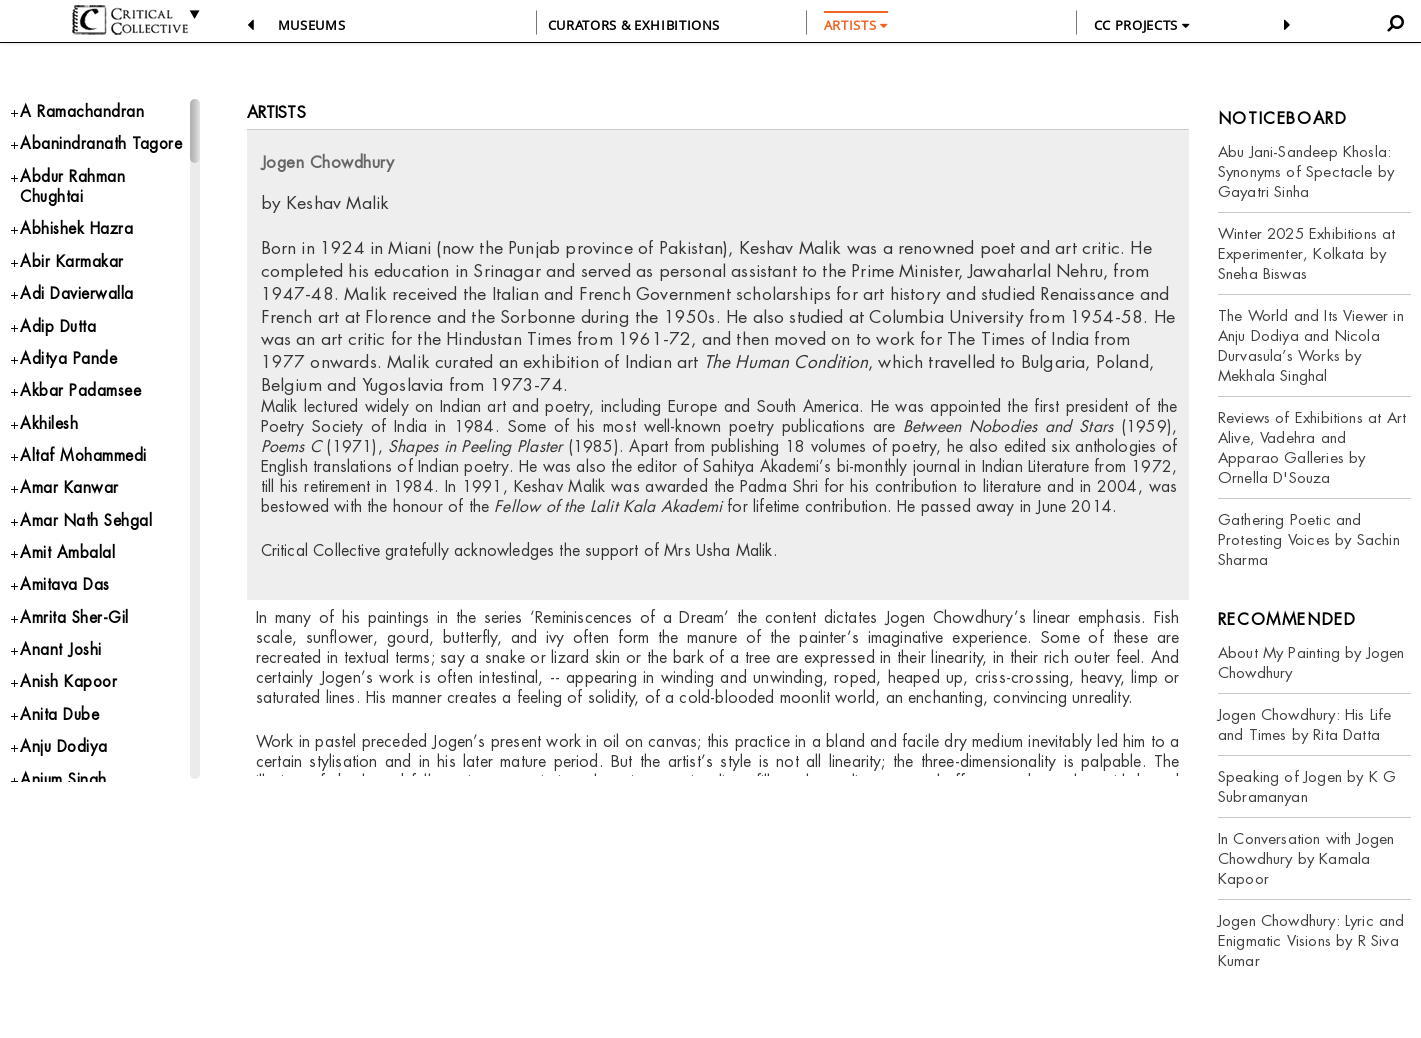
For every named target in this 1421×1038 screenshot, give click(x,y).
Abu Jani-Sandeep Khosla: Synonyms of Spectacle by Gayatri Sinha (1306, 171)
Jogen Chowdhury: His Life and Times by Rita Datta (1305, 724)
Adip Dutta (59, 333)
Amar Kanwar (69, 499)
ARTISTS (856, 25)
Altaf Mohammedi (84, 466)
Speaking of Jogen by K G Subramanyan (1307, 786)
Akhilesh (50, 433)
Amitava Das (66, 599)
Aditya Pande (69, 366)
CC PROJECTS (1141, 25)
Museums (312, 25)
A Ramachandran (82, 112)
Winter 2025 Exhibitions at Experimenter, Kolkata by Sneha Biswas (1307, 253)
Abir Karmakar (72, 266)
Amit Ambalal (67, 566)
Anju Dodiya (65, 765)
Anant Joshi (62, 666)
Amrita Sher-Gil (76, 632)
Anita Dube (61, 732)
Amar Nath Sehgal (87, 532)
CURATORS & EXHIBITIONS (634, 25)
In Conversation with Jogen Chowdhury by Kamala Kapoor (1306, 858)
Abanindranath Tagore (102, 145)
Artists (276, 112)
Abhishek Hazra (79, 233)
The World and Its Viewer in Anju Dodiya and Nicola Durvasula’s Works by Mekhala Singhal (1311, 345)
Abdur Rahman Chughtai (73, 190)
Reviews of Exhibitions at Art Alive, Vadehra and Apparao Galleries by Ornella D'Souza (1312, 447)
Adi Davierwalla (78, 300)
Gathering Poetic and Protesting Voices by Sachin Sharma (1309, 539)
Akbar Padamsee (82, 399)
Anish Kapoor (70, 699)
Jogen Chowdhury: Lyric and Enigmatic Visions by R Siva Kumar (1311, 940)
